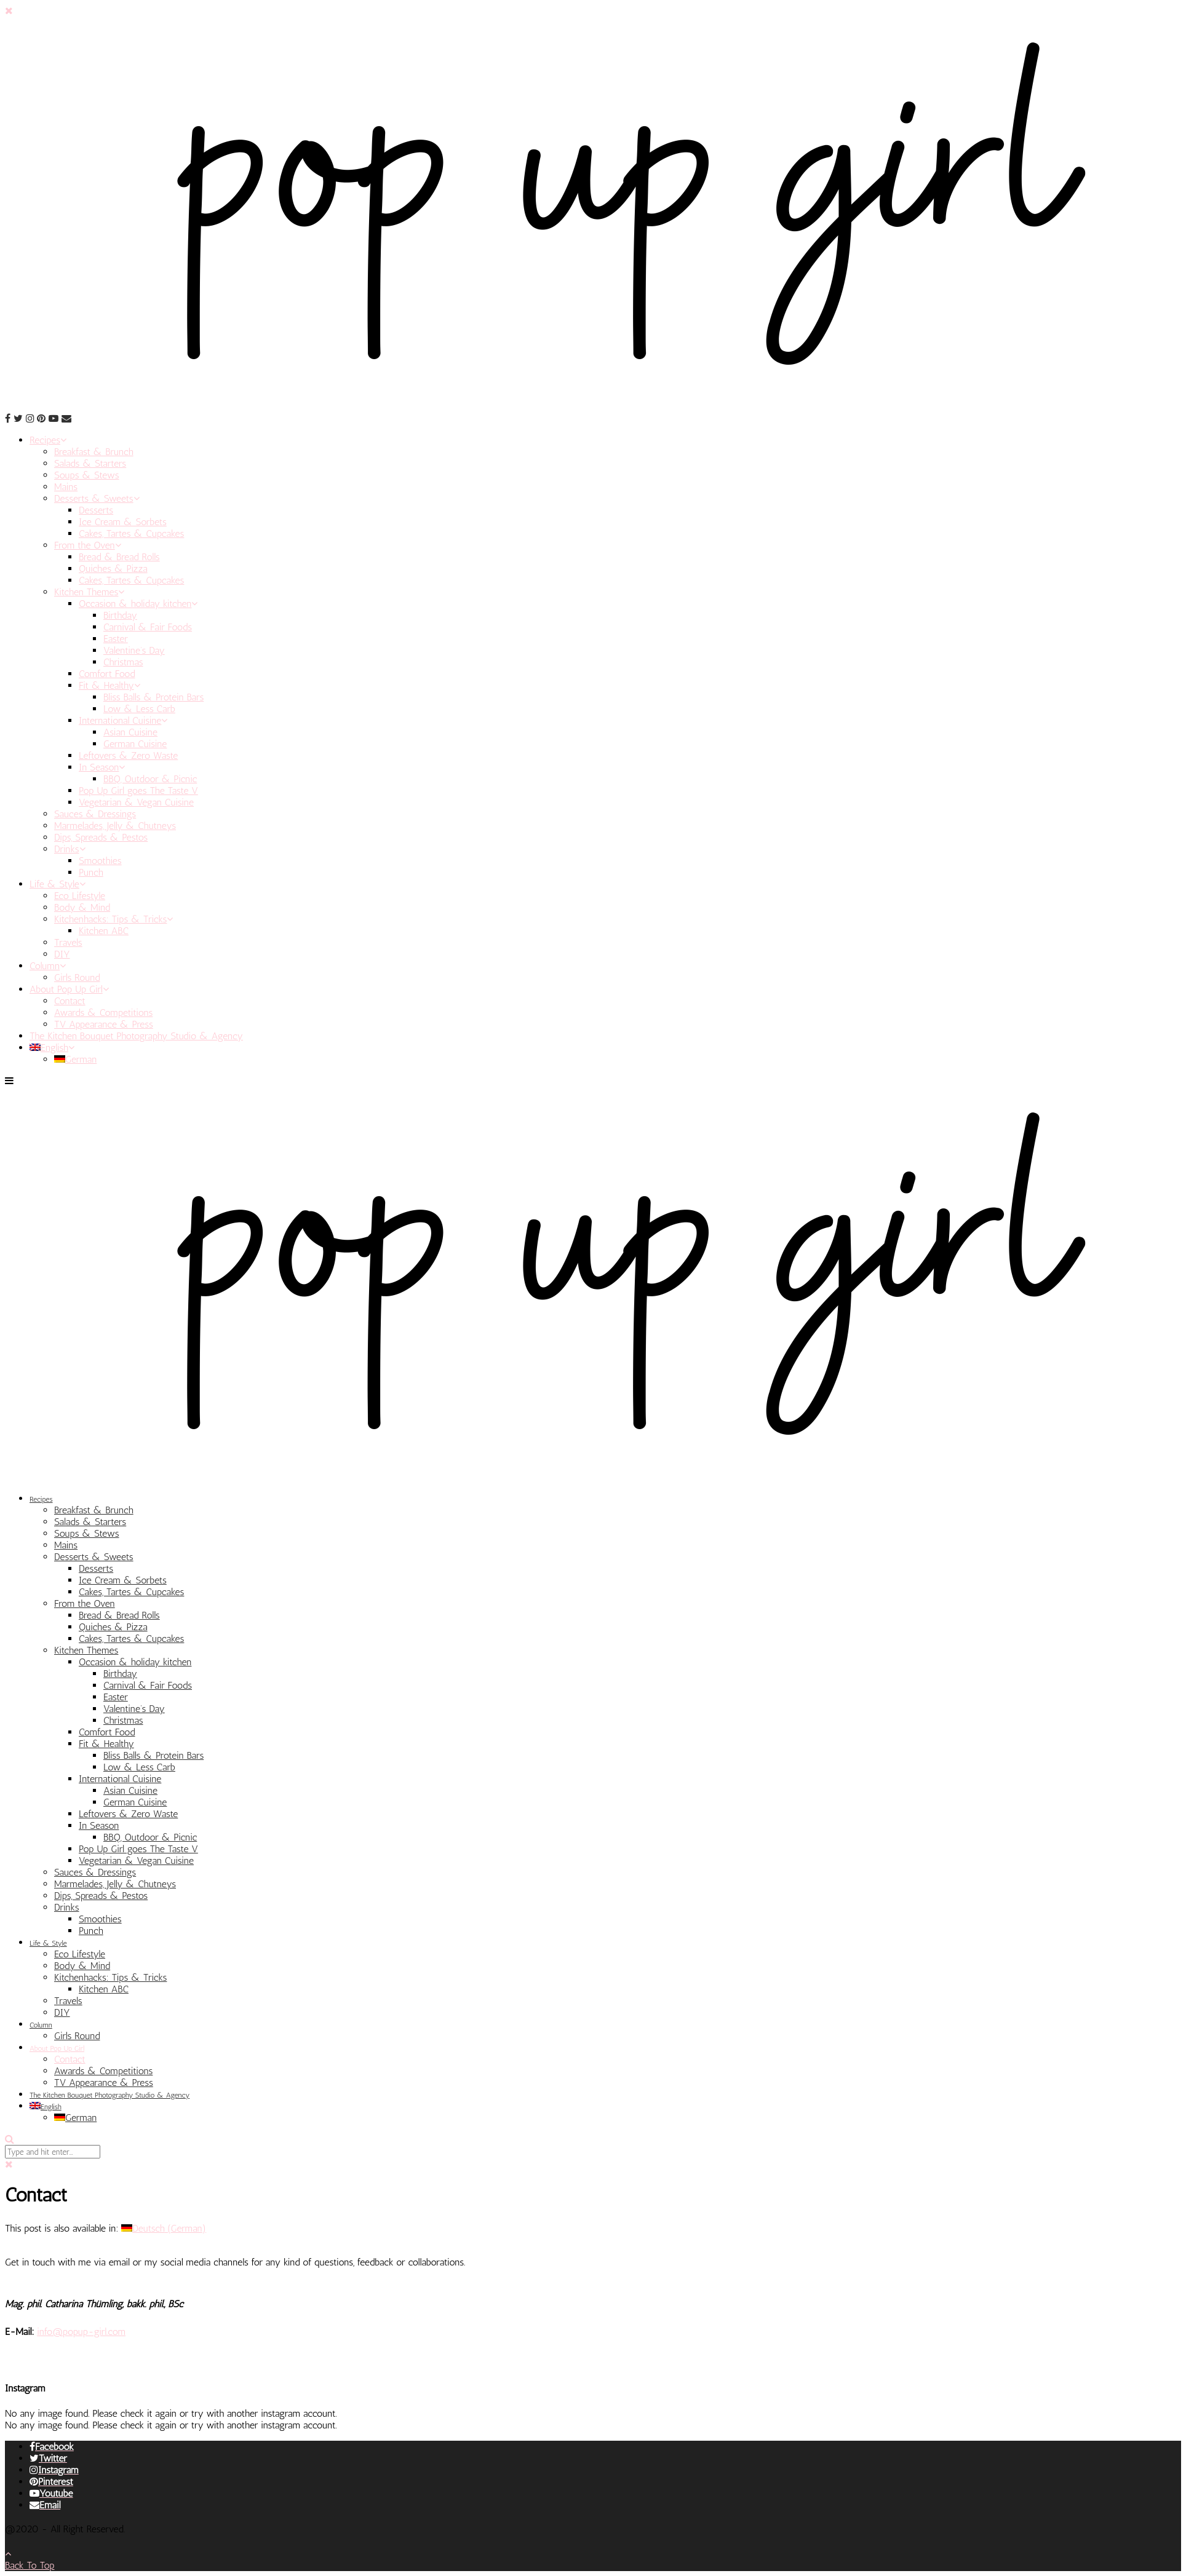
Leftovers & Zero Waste (128, 755)
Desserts (96, 510)
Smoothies (100, 860)
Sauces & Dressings (95, 814)
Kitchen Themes (89, 592)
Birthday (120, 615)
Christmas (123, 662)
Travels (68, 942)
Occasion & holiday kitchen (138, 603)
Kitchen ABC (104, 931)
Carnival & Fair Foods (147, 627)
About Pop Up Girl (69, 989)
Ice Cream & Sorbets (123, 522)
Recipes (48, 440)
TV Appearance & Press (103, 1024)
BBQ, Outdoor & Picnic (150, 779)
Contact (70, 1001)
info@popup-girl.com (81, 2331)
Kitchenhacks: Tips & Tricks (113, 919)
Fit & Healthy (109, 685)
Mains (66, 487)
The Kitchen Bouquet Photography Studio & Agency (136, 1036)
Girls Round (77, 977)
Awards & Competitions (103, 1012)
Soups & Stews (86, 475)
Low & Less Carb (139, 709)
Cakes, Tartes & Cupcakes (131, 533)
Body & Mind (82, 907)
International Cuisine (123, 720)
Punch (91, 872)
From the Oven (87, 545)
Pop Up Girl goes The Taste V (138, 790)
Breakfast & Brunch (93, 452)
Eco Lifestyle (79, 896)
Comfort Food (107, 674)
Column (48, 966)
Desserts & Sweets (97, 498)
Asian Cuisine (130, 732)
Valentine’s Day (134, 650)
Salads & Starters (90, 463)
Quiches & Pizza (113, 568)
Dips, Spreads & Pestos (101, 837)
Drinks (70, 849)
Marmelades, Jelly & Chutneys (115, 825)
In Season (102, 767)
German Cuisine (135, 744)
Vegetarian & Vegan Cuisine (136, 802)
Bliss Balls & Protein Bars (153, 697)
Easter (115, 638)
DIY (62, 954)
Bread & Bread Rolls (119, 557)
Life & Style (58, 884)
